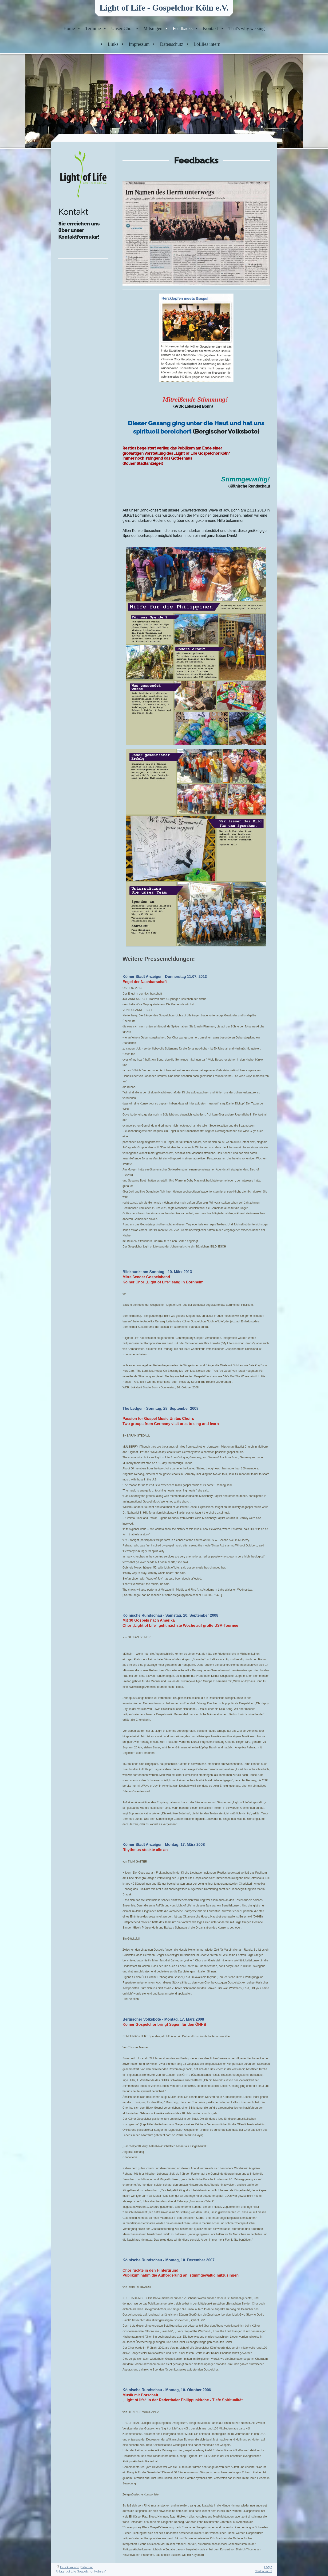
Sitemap (87, 2567)
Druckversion (67, 2567)
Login (268, 2567)
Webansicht (263, 2571)
